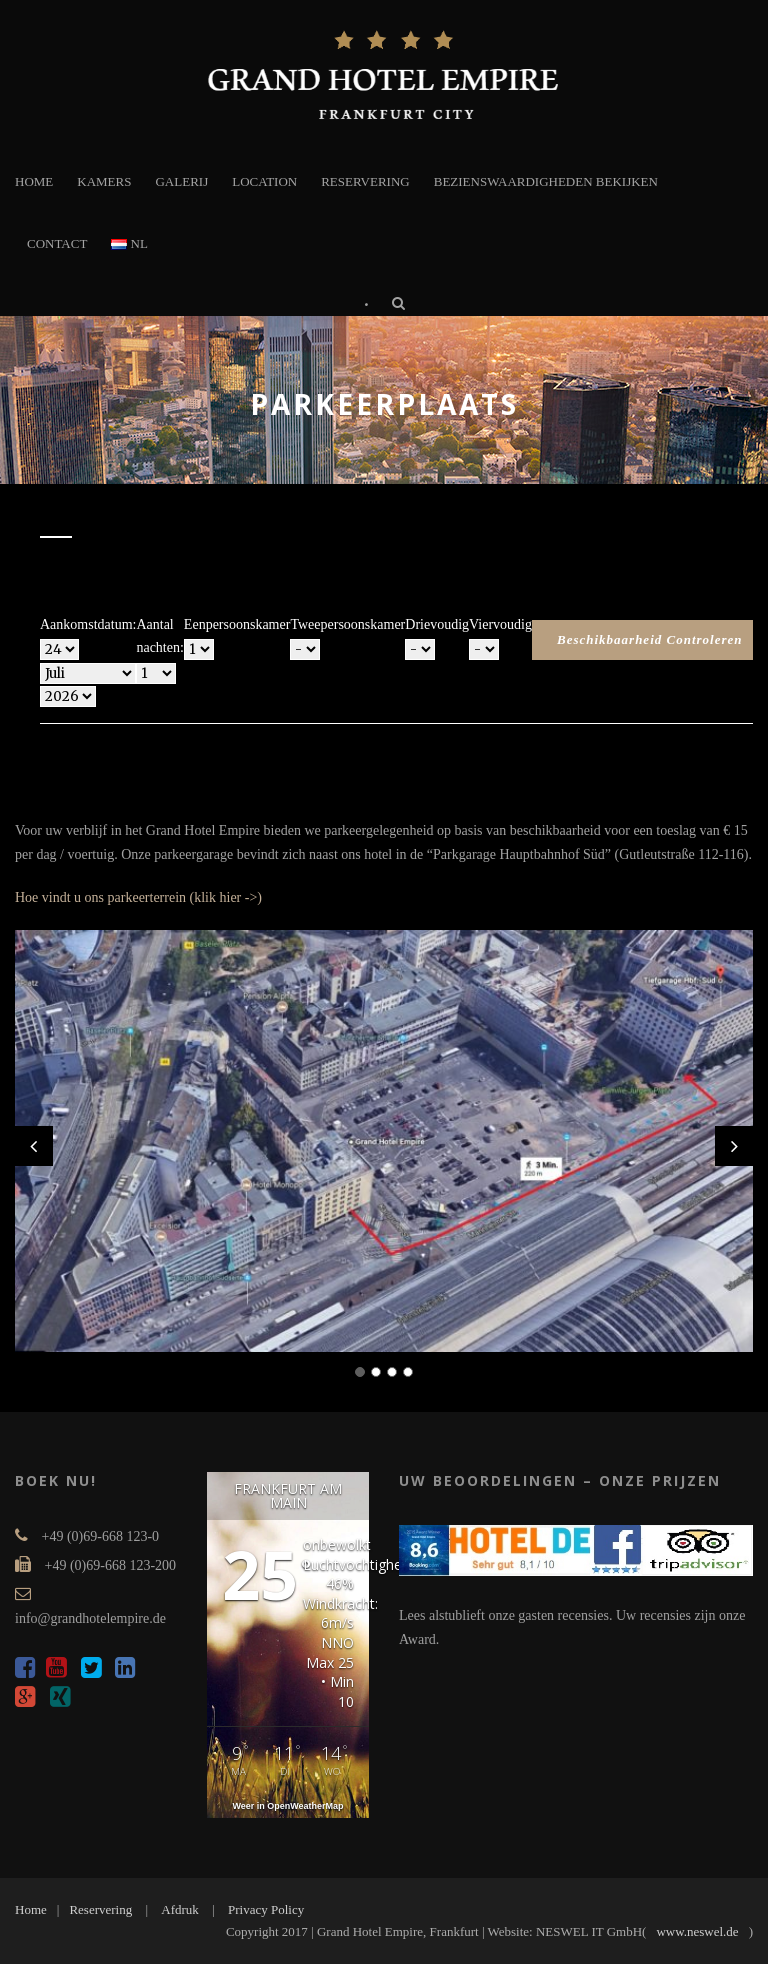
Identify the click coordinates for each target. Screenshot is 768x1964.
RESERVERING (365, 181)
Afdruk (180, 1909)
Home (31, 1909)
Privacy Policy (266, 1909)
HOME (34, 181)
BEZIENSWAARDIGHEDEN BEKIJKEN (546, 181)
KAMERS (104, 181)
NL (129, 243)
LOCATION (264, 181)
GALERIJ (181, 181)
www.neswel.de (697, 1931)
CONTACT (57, 243)
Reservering (100, 1909)
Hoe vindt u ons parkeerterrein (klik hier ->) (138, 897)
